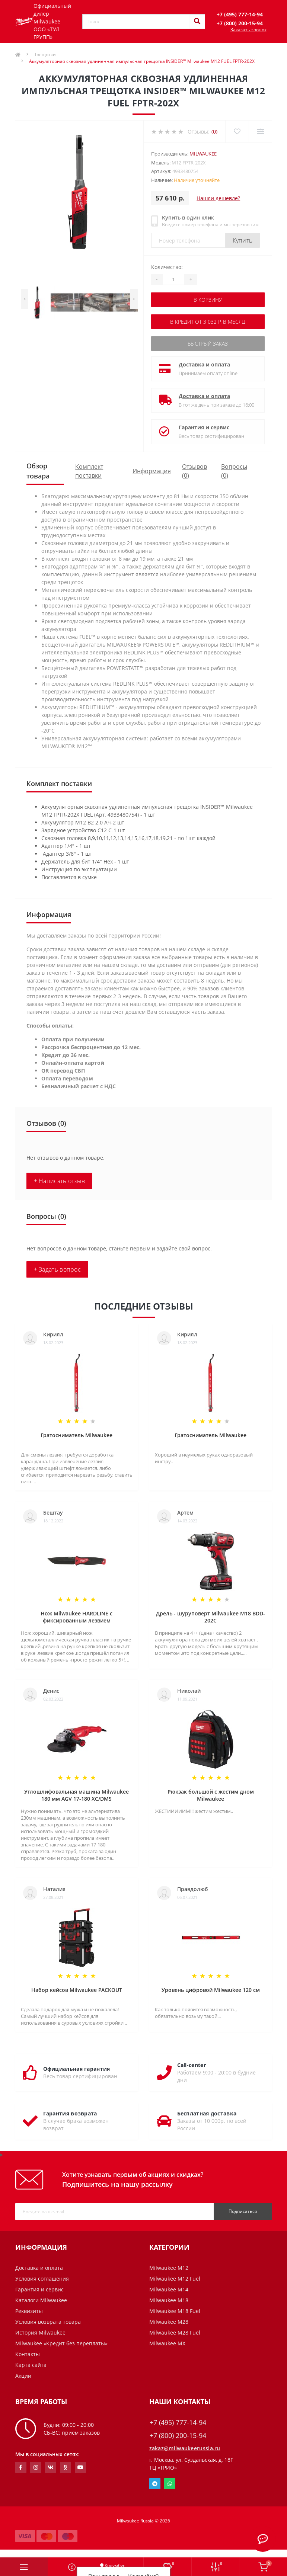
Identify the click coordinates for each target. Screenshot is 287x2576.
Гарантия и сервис (204, 427)
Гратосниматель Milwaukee (76, 1435)
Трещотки (45, 54)
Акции (23, 2375)
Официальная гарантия (76, 2068)
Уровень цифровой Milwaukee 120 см (211, 1989)
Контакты (27, 2354)
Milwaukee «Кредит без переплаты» (61, 2343)
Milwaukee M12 (168, 2267)
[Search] (197, 22)
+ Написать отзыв (59, 1181)
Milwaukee (203, 153)
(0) (214, 131)
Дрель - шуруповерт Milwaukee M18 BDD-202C (210, 1617)
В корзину (208, 299)
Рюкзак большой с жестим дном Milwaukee (211, 1795)
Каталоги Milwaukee (41, 2300)
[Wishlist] (237, 131)
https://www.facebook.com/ (20, 2467)
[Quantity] (173, 279)
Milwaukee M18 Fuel (174, 2310)
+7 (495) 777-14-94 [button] (178, 2422)
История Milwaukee (40, 2332)
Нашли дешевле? (218, 198)
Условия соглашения (42, 2278)
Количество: (167, 266)
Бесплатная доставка (207, 2113)
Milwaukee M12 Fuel (174, 2278)
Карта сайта (31, 2364)
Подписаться (243, 2211)
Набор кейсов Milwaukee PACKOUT (76, 1989)
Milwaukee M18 (168, 2300)
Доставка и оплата (204, 364)
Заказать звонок (248, 29)
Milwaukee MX (167, 2343)
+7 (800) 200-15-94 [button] (178, 2435)
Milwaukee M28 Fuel (174, 2332)
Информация (152, 471)
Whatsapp (170, 2483)
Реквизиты (29, 2310)
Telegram (154, 2483)
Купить (243, 240)
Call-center (191, 2065)
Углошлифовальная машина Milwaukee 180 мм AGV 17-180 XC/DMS (76, 1795)
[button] (239, 14)
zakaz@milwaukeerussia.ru (184, 2448)
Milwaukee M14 (168, 2289)
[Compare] (260, 131)
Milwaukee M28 (168, 2321)
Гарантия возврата (70, 2113)
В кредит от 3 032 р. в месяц (207, 321)
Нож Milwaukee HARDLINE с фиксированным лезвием (76, 1617)
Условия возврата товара (48, 2321)
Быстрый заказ (208, 343)
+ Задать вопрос (57, 1269)
